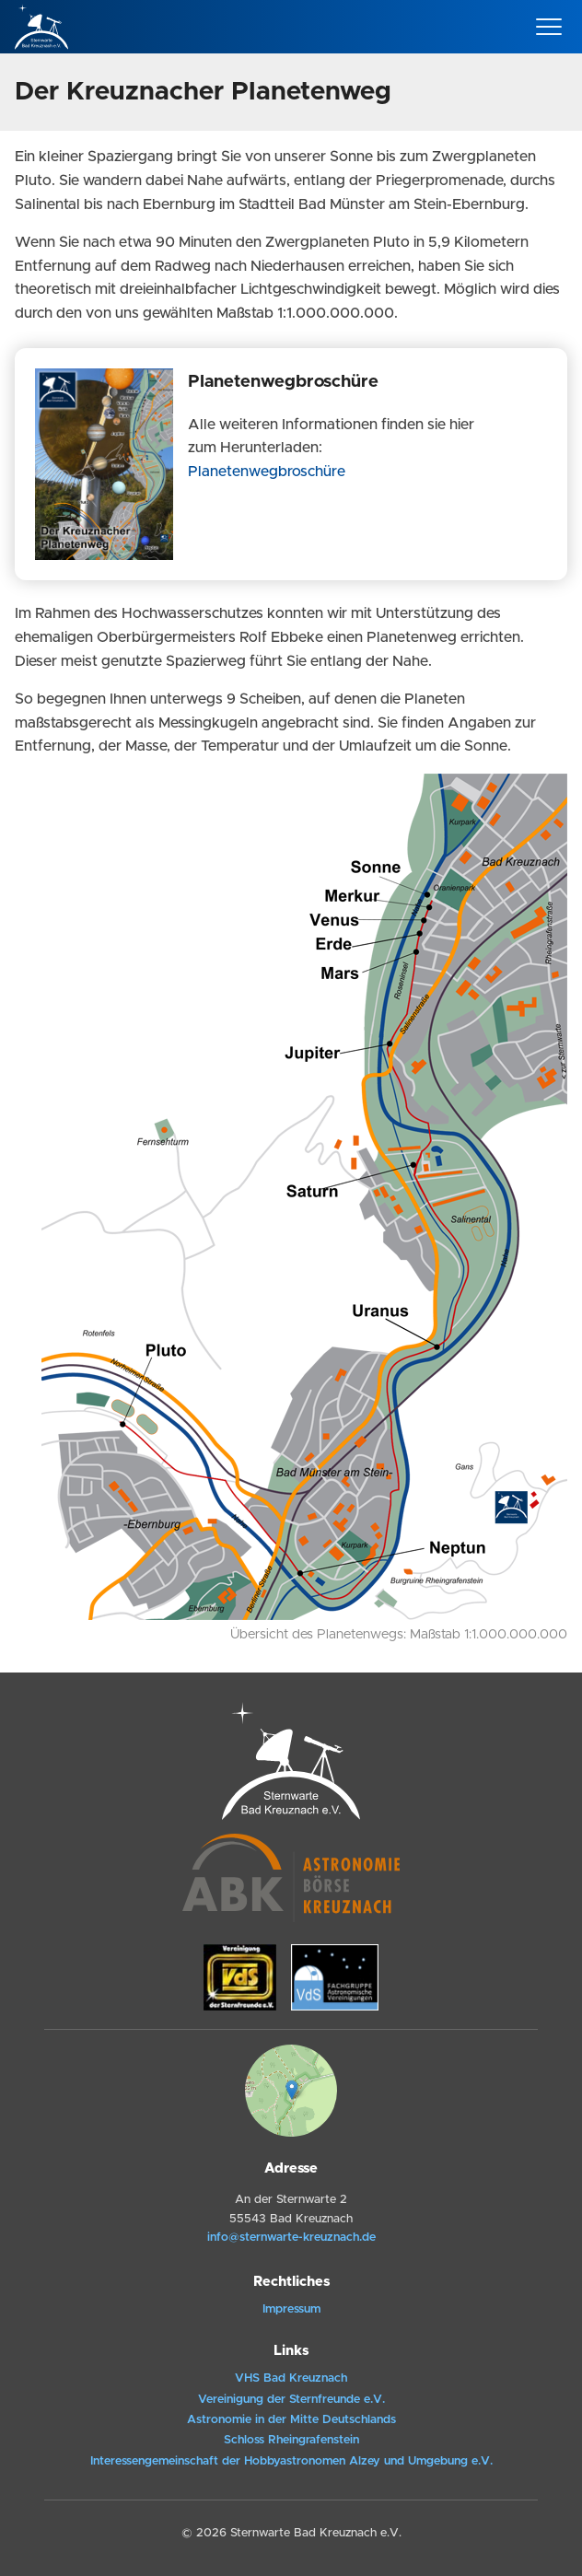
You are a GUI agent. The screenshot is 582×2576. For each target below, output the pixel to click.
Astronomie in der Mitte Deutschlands (291, 2420)
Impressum (291, 2309)
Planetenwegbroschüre (266, 471)
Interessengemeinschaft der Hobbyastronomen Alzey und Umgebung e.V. (291, 2461)
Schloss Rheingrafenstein (291, 2440)
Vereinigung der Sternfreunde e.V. (291, 2400)
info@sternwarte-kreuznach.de (291, 2238)
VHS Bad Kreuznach (291, 2378)
